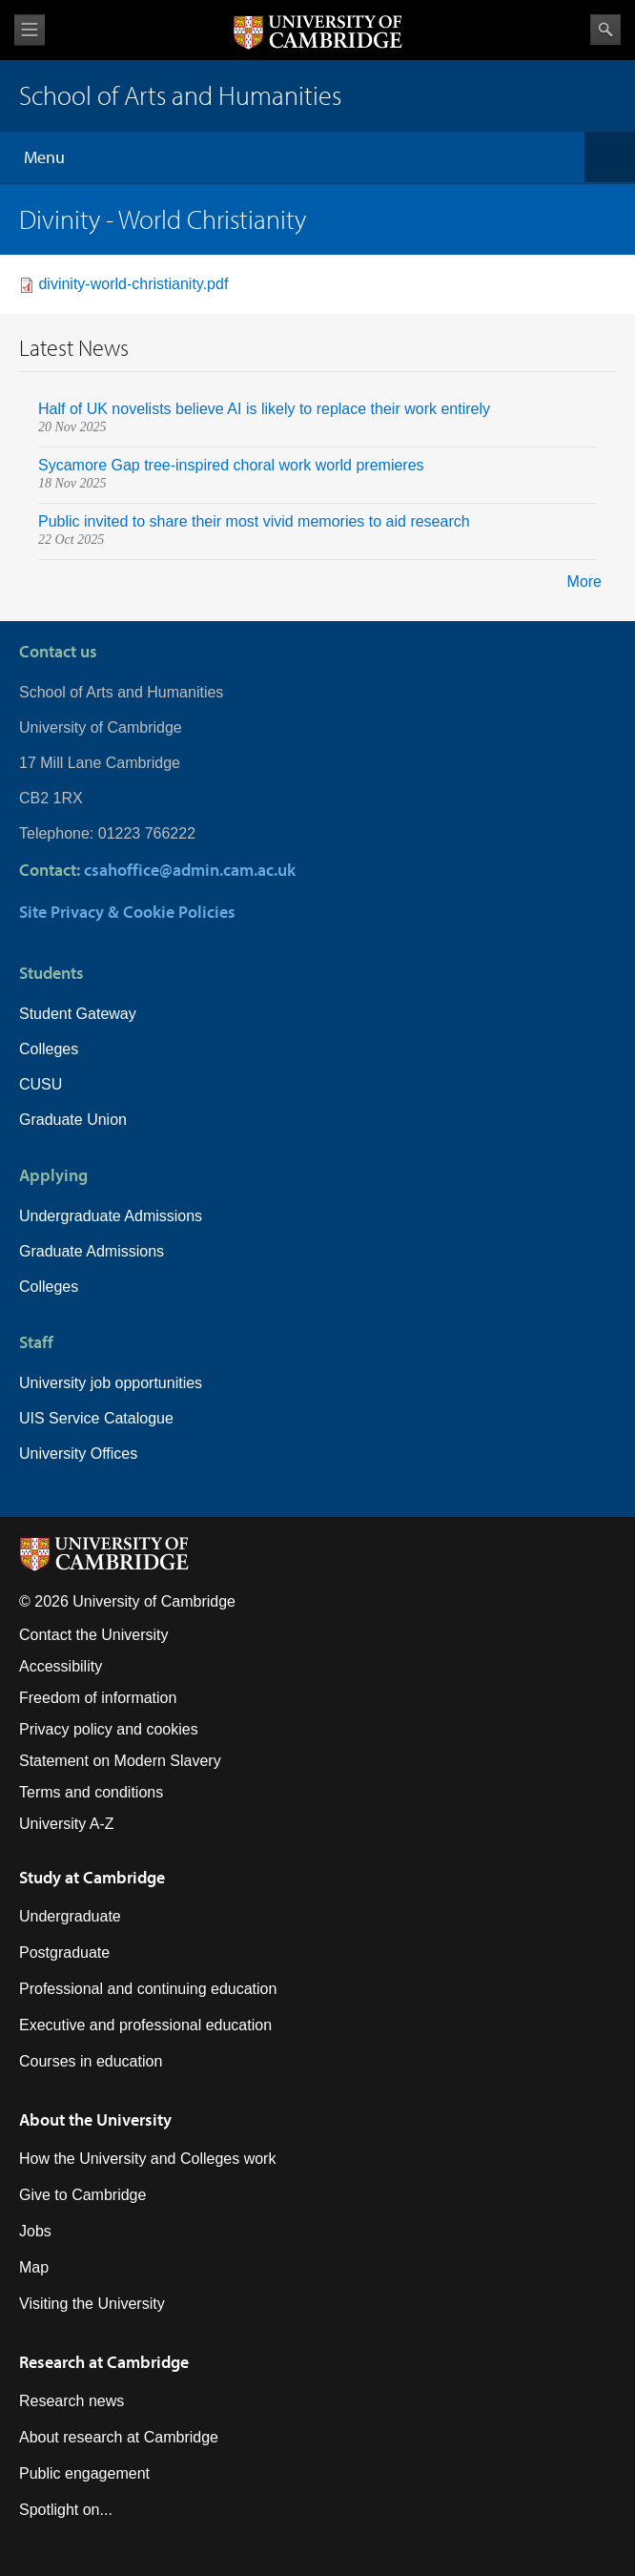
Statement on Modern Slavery (120, 1761)
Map (34, 2267)
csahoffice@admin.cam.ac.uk (190, 870)
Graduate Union (73, 1119)
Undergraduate (70, 1916)
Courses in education (90, 2061)
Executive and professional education (145, 2025)
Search (605, 29)
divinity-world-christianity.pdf (133, 284)
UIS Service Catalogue (96, 1418)
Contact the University (94, 1635)
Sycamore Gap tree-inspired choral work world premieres (233, 465)
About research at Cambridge (118, 2437)
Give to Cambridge (82, 2195)
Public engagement (84, 2473)
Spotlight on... (66, 2510)
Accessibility (60, 1666)
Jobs (35, 2231)
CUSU (40, 1084)
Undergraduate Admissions (110, 1216)
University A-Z (66, 1824)
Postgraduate (64, 1952)
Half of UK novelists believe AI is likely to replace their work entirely (264, 409)
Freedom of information (97, 1698)
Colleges (48, 1049)
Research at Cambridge (104, 2362)
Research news (71, 2401)
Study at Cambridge (92, 1877)
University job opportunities (110, 1383)
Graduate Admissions (91, 1251)
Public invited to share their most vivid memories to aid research (254, 521)
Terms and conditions (91, 1792)
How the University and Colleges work (147, 2158)
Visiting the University (92, 2304)
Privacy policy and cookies (108, 1729)
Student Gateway (77, 1014)
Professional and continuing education (148, 1989)
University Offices (78, 1453)
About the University (95, 2119)
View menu (29, 30)
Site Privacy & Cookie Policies (127, 912)
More (584, 581)
